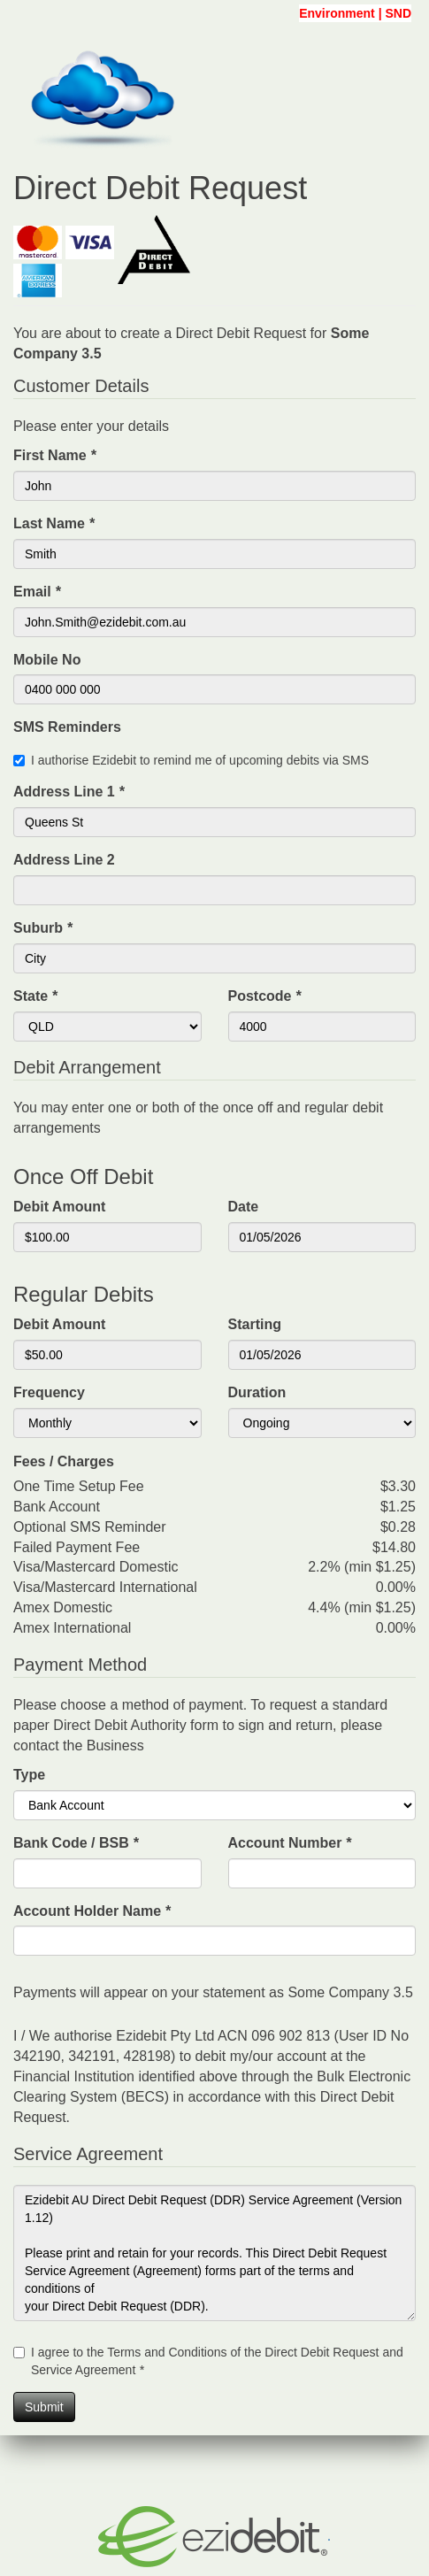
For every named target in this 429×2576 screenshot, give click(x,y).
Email (36, 591)
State (35, 995)
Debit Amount (59, 1206)
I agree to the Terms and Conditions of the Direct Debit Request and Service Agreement (217, 2361)
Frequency (49, 1392)
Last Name (54, 523)
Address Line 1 (68, 791)
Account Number (290, 1842)
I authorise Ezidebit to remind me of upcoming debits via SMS (200, 760)
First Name (54, 455)
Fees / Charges (63, 1461)
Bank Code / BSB (75, 1842)
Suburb (43, 927)
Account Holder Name (92, 1911)
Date (243, 1206)
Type (29, 1774)
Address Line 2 (64, 859)
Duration (257, 1392)
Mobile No (46, 659)
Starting (254, 1324)
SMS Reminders (67, 726)
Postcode (265, 995)
